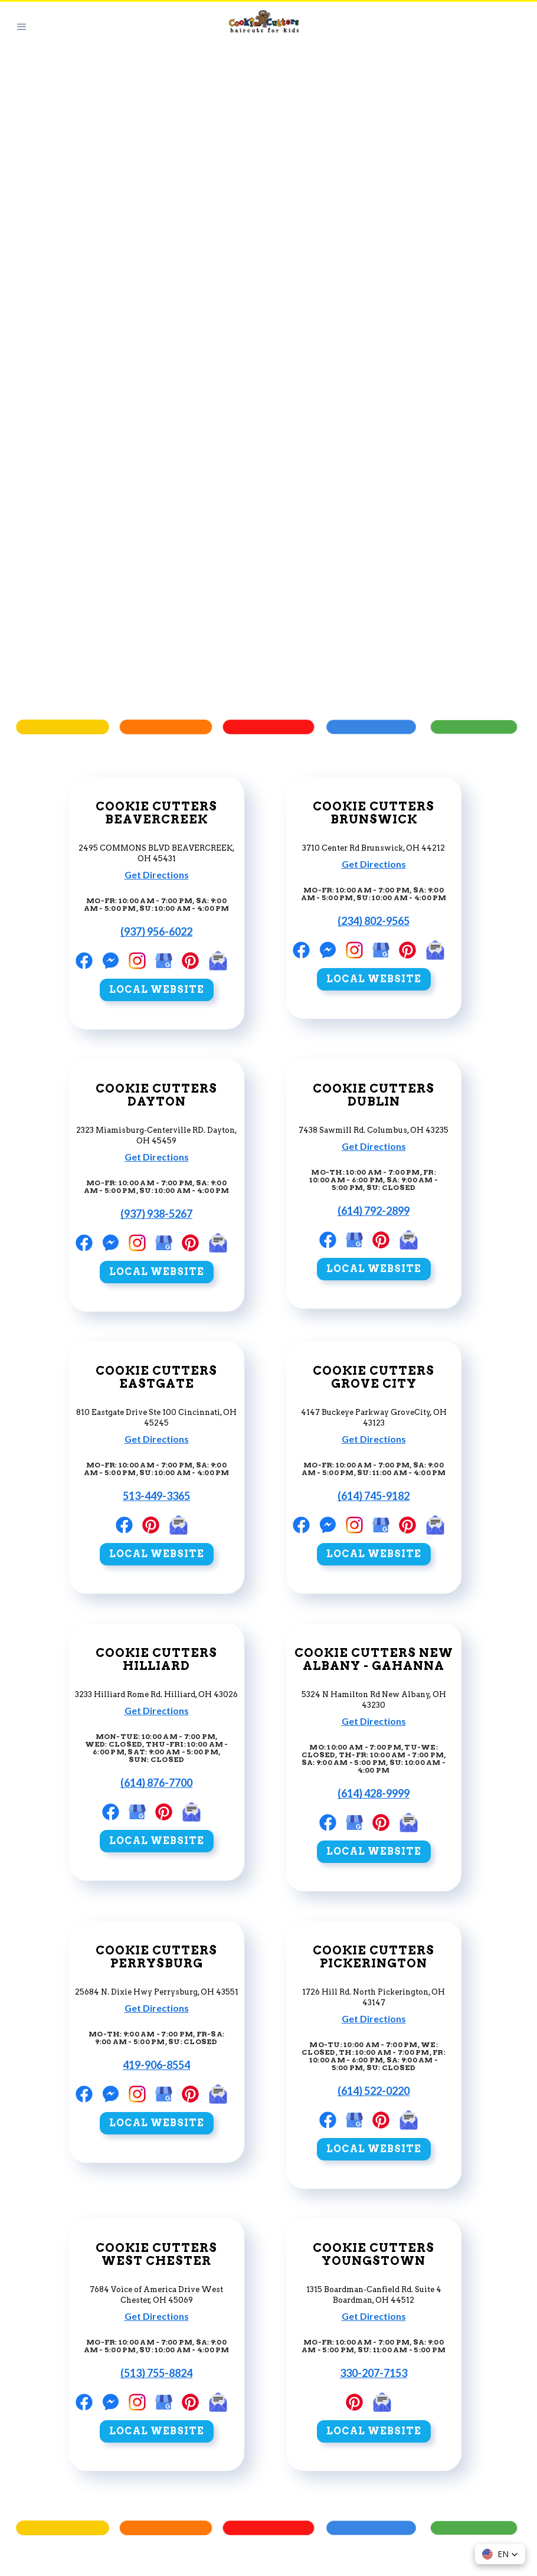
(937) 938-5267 (156, 1213)
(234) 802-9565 (374, 920)
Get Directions (157, 875)
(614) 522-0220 (374, 2090)
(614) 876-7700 (156, 1782)
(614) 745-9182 (374, 1495)
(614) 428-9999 (374, 1793)
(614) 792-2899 (374, 1210)
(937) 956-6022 (156, 931)
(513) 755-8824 (156, 2372)
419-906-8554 (156, 2064)
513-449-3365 (156, 1495)
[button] (22, 26)
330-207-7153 (373, 2372)
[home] (290, 27)
